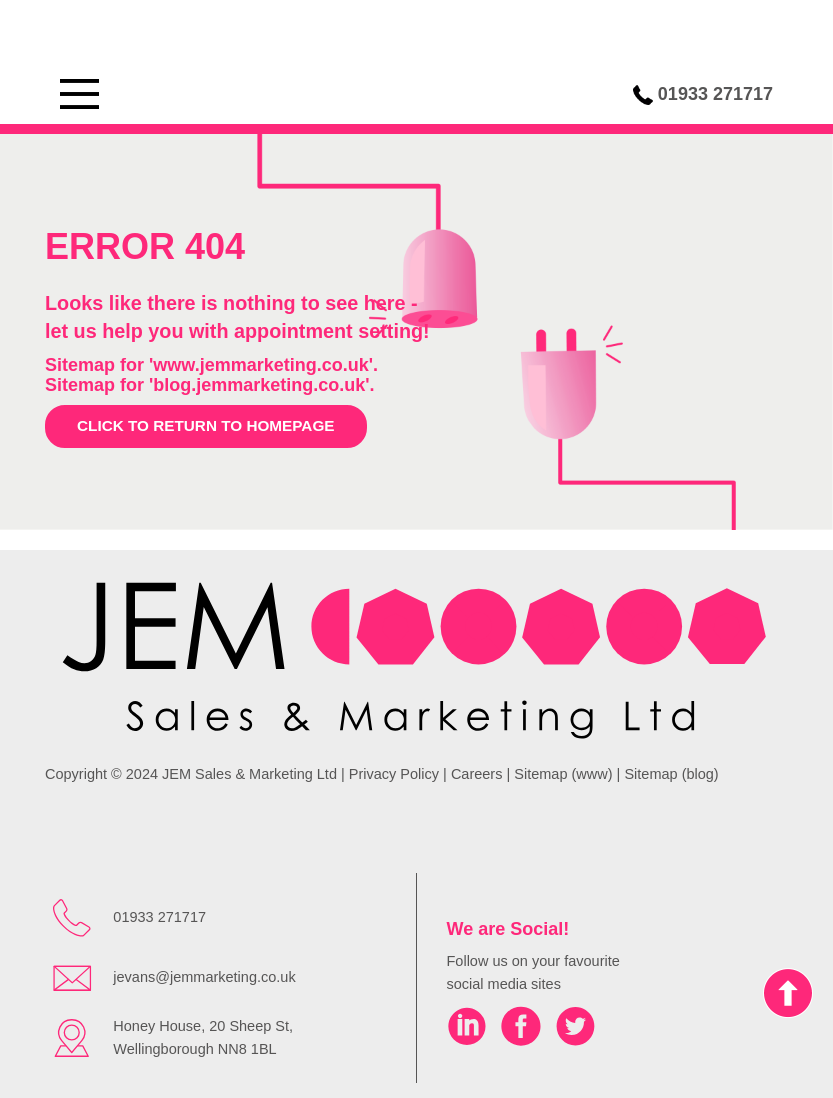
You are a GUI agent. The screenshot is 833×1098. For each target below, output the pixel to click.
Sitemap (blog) (671, 774)
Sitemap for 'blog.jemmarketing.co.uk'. (210, 385)
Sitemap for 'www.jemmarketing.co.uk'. (211, 365)
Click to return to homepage (206, 425)
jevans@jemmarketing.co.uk (204, 977)
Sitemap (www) (563, 774)
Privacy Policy (394, 774)
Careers (477, 774)
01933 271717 (715, 94)
